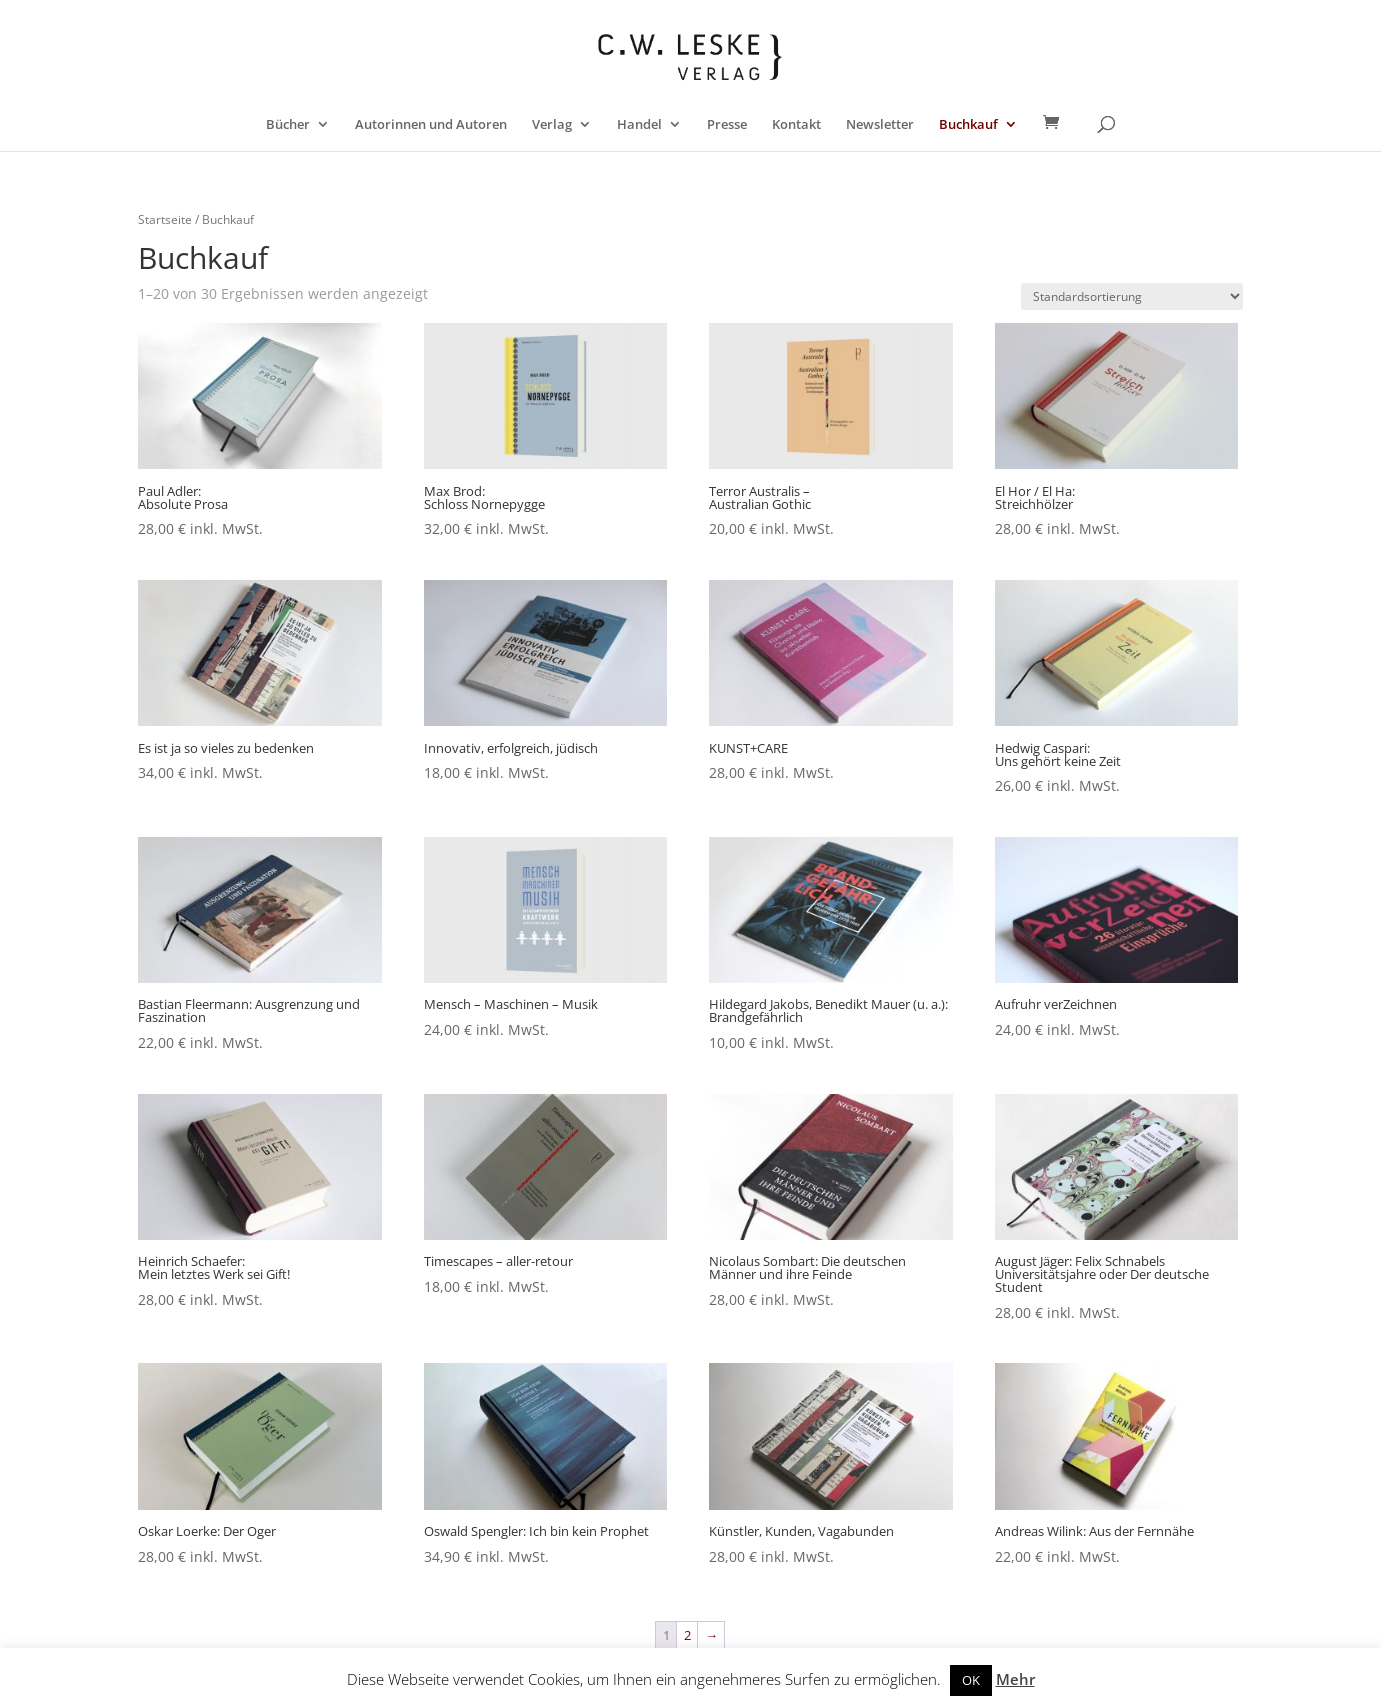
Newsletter (880, 125)
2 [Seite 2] (687, 1635)
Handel (639, 125)
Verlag (552, 125)
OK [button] (971, 1680)
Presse (727, 125)
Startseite (165, 219)
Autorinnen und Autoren (431, 125)
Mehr (1015, 1679)
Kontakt (796, 125)
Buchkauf (968, 125)
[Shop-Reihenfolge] (1132, 296)
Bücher (288, 125)
